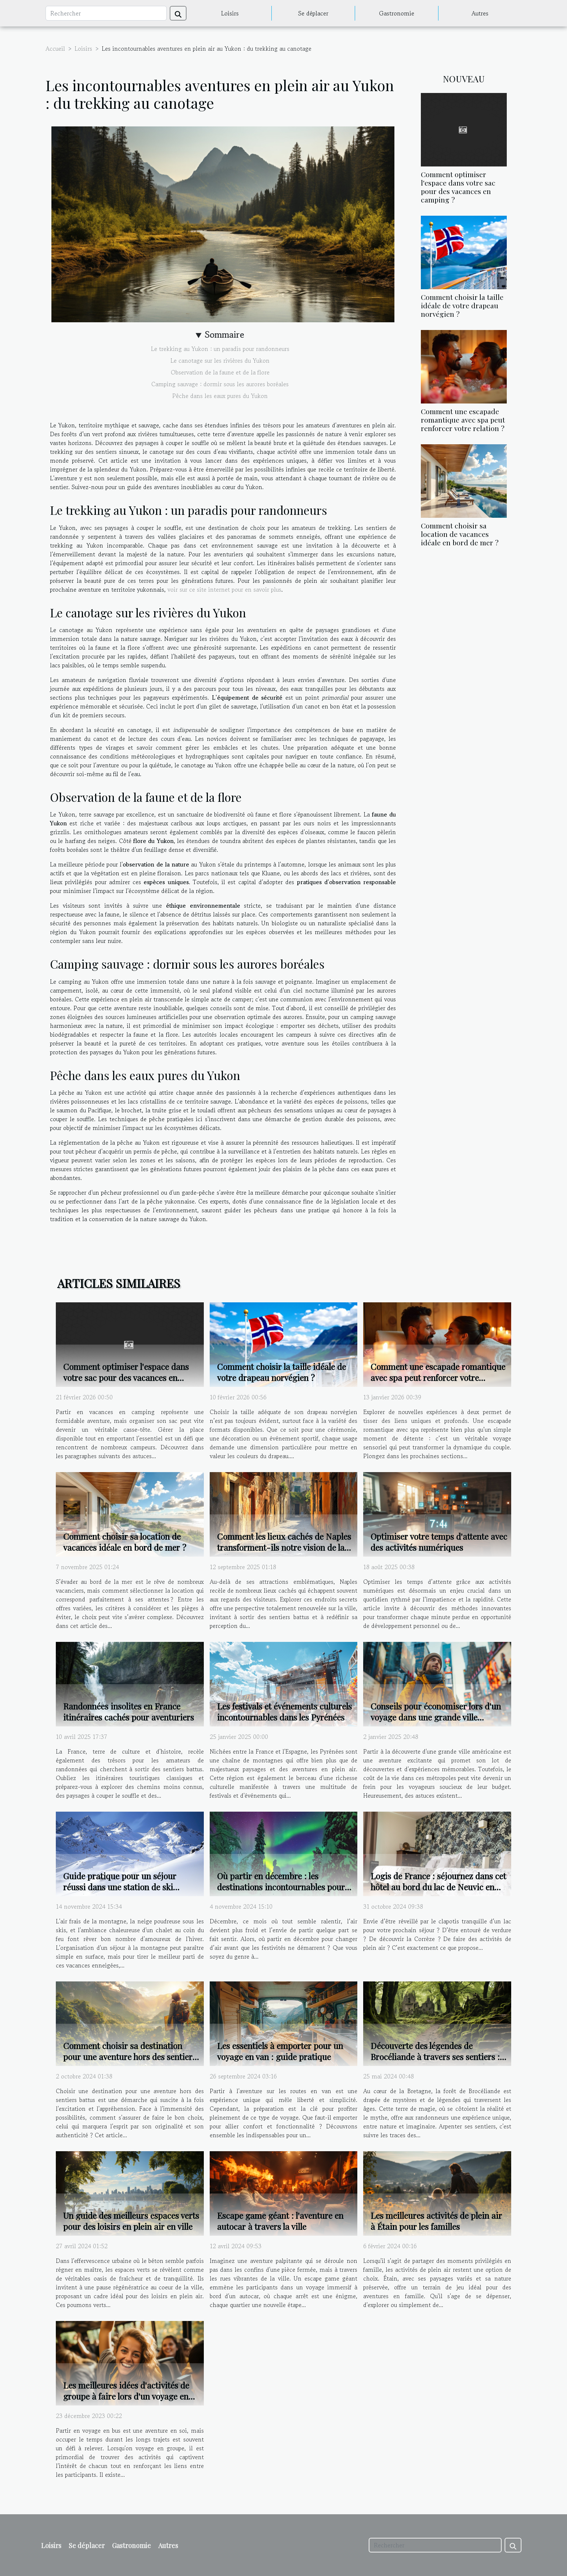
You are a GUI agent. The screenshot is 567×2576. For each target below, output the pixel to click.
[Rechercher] (106, 13)
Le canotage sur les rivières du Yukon (220, 360)
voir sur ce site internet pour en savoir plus (224, 589)
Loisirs (230, 13)
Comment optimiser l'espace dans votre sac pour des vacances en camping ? (458, 186)
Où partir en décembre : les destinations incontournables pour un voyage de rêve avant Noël (281, 1887)
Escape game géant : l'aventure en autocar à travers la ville (280, 2221)
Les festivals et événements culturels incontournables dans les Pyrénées (284, 1711)
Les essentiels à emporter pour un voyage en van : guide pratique (280, 2051)
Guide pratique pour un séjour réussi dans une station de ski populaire (119, 1887)
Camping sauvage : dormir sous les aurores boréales (220, 384)
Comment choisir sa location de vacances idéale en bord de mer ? (460, 534)
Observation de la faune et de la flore (220, 372)
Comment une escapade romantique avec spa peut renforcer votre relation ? (463, 419)
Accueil (55, 48)
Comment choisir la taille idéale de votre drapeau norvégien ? (462, 305)
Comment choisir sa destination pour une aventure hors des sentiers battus (129, 2056)
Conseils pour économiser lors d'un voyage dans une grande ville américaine (436, 1717)
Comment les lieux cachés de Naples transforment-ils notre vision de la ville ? (284, 1547)
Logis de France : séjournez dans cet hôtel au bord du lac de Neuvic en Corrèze (438, 1887)
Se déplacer (313, 13)
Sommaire (224, 334)
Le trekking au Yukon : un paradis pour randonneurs (220, 348)
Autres (480, 13)
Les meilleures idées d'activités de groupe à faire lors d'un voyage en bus (126, 2396)
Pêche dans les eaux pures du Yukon (220, 395)
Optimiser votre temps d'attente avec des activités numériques (439, 1542)
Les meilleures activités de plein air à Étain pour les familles (436, 2221)
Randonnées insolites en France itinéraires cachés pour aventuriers (128, 1711)
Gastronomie (396, 13)
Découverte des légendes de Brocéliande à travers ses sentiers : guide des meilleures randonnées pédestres (435, 2062)
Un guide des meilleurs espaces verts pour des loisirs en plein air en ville (131, 2221)
